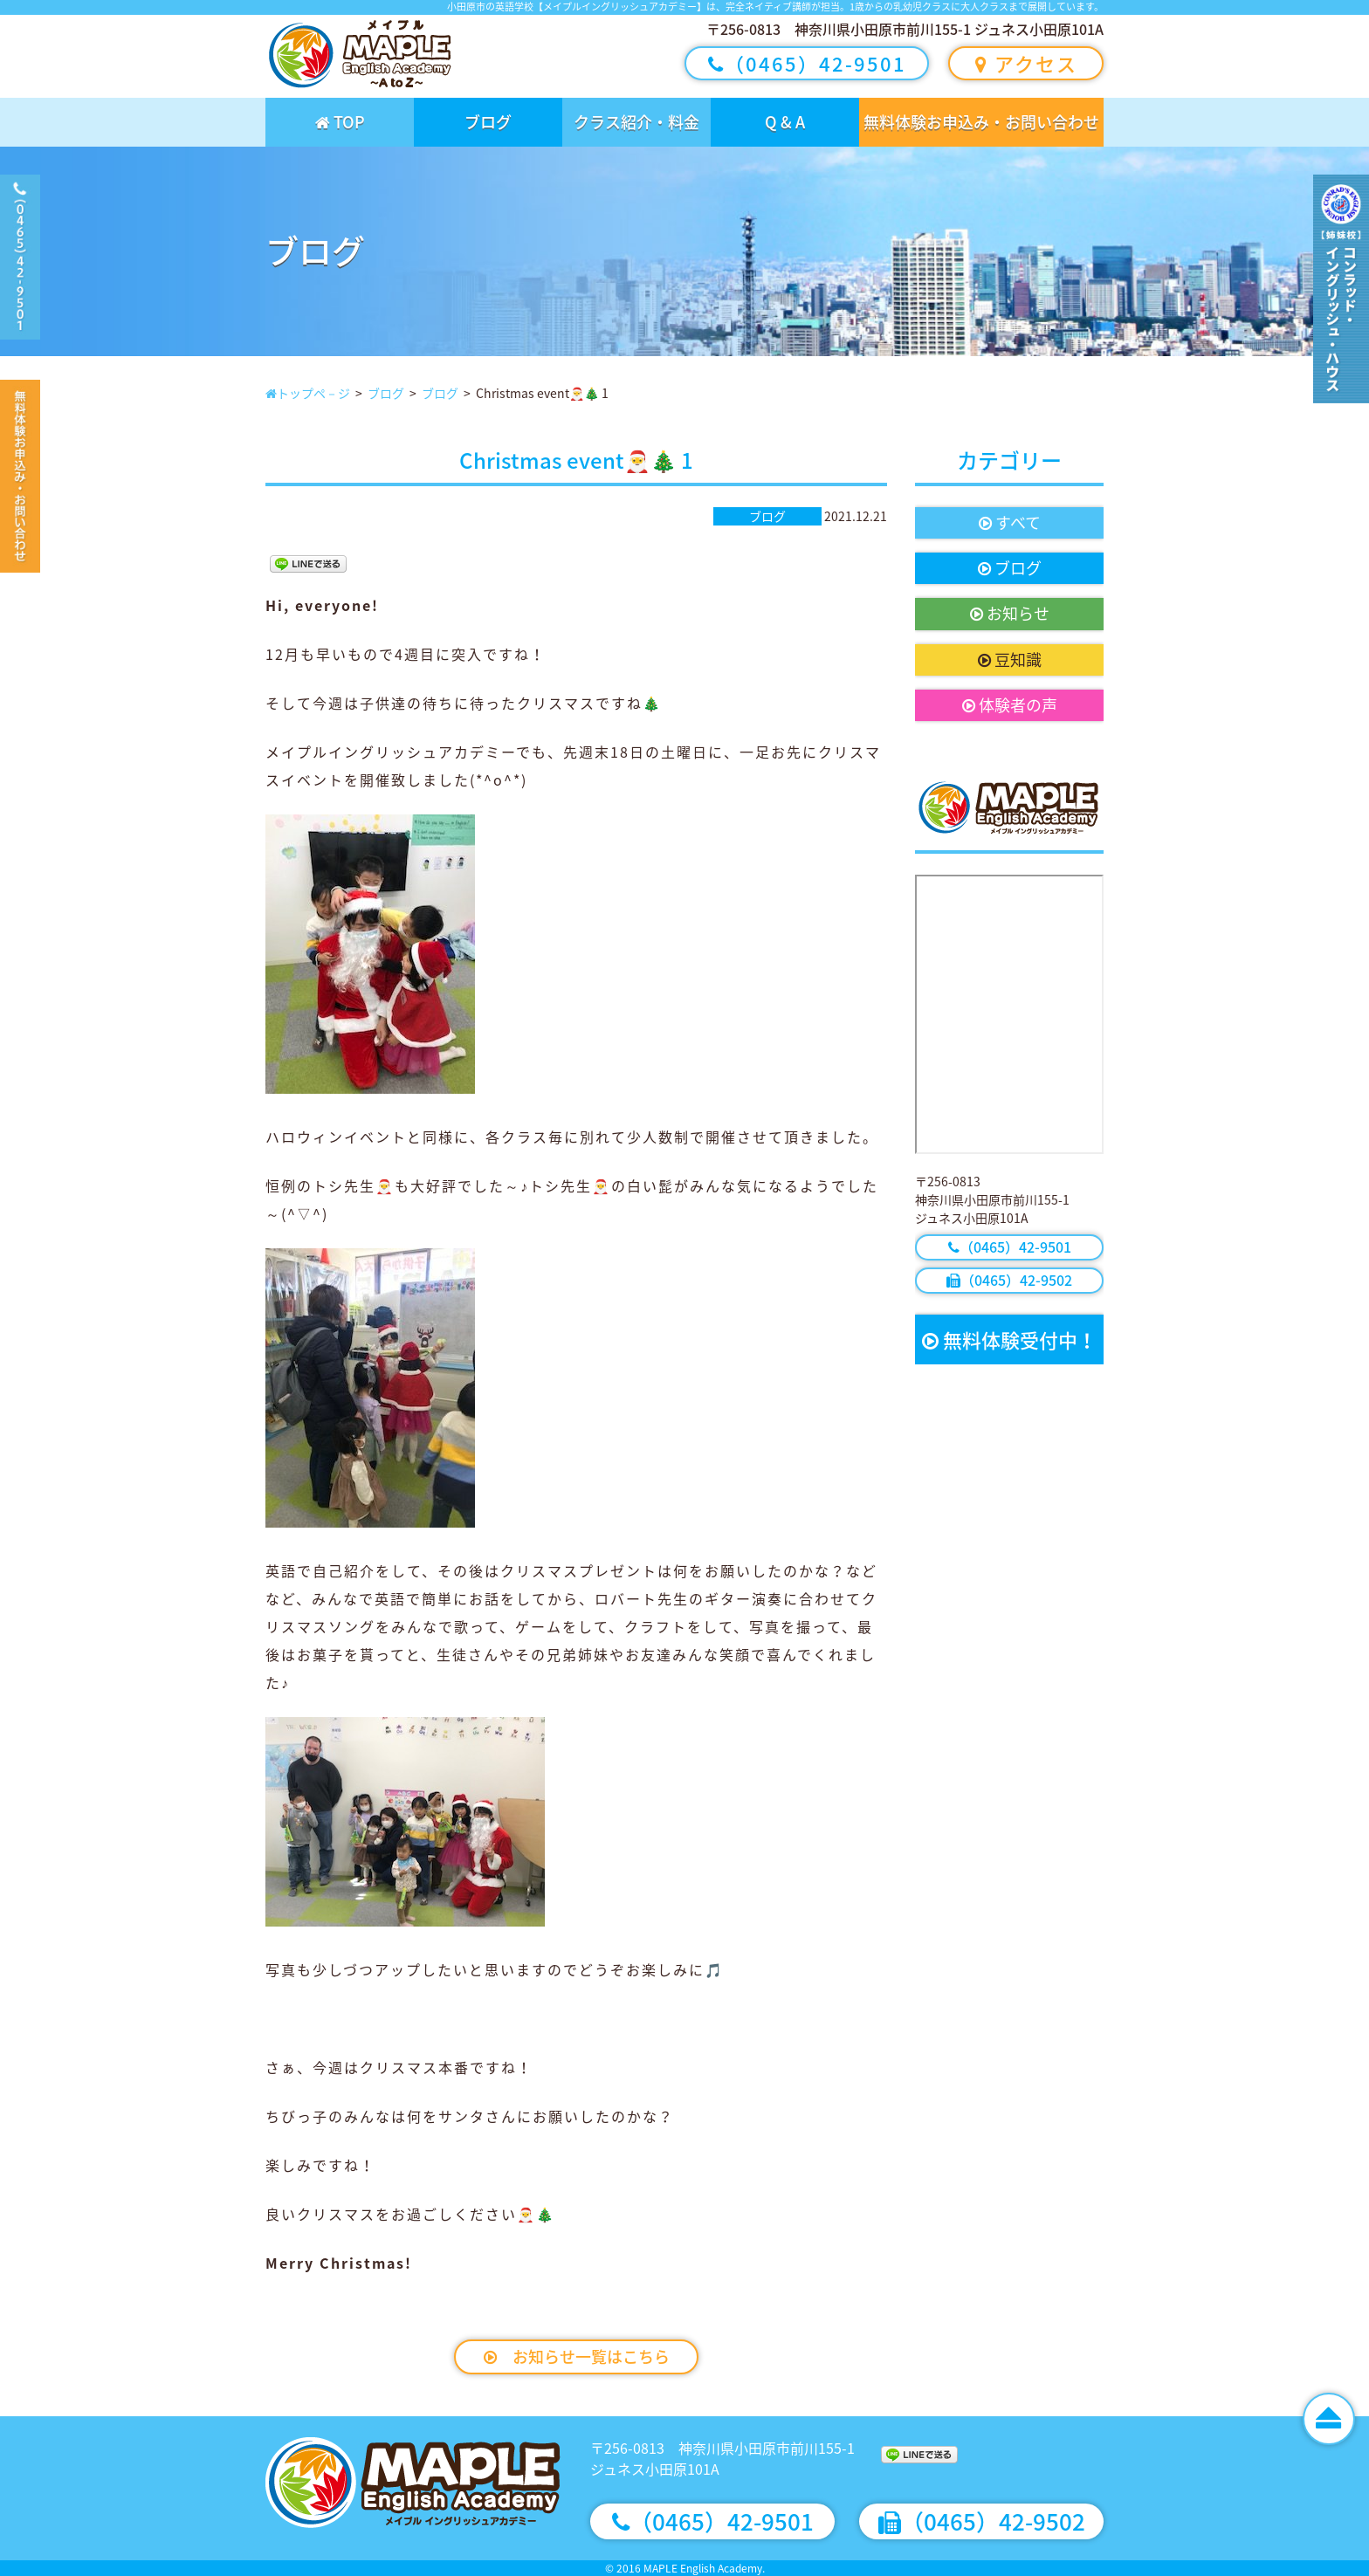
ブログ (488, 122)
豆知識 (1010, 659)
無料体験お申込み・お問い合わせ (981, 122)
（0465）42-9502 (1009, 1279)
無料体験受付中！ (1009, 1339)
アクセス (1026, 63)
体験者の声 (1009, 705)
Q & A (785, 122)
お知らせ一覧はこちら (577, 2356)
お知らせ (1009, 613)
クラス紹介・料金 (636, 122)
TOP (340, 122)
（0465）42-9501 (807, 63)
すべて (1010, 522)
